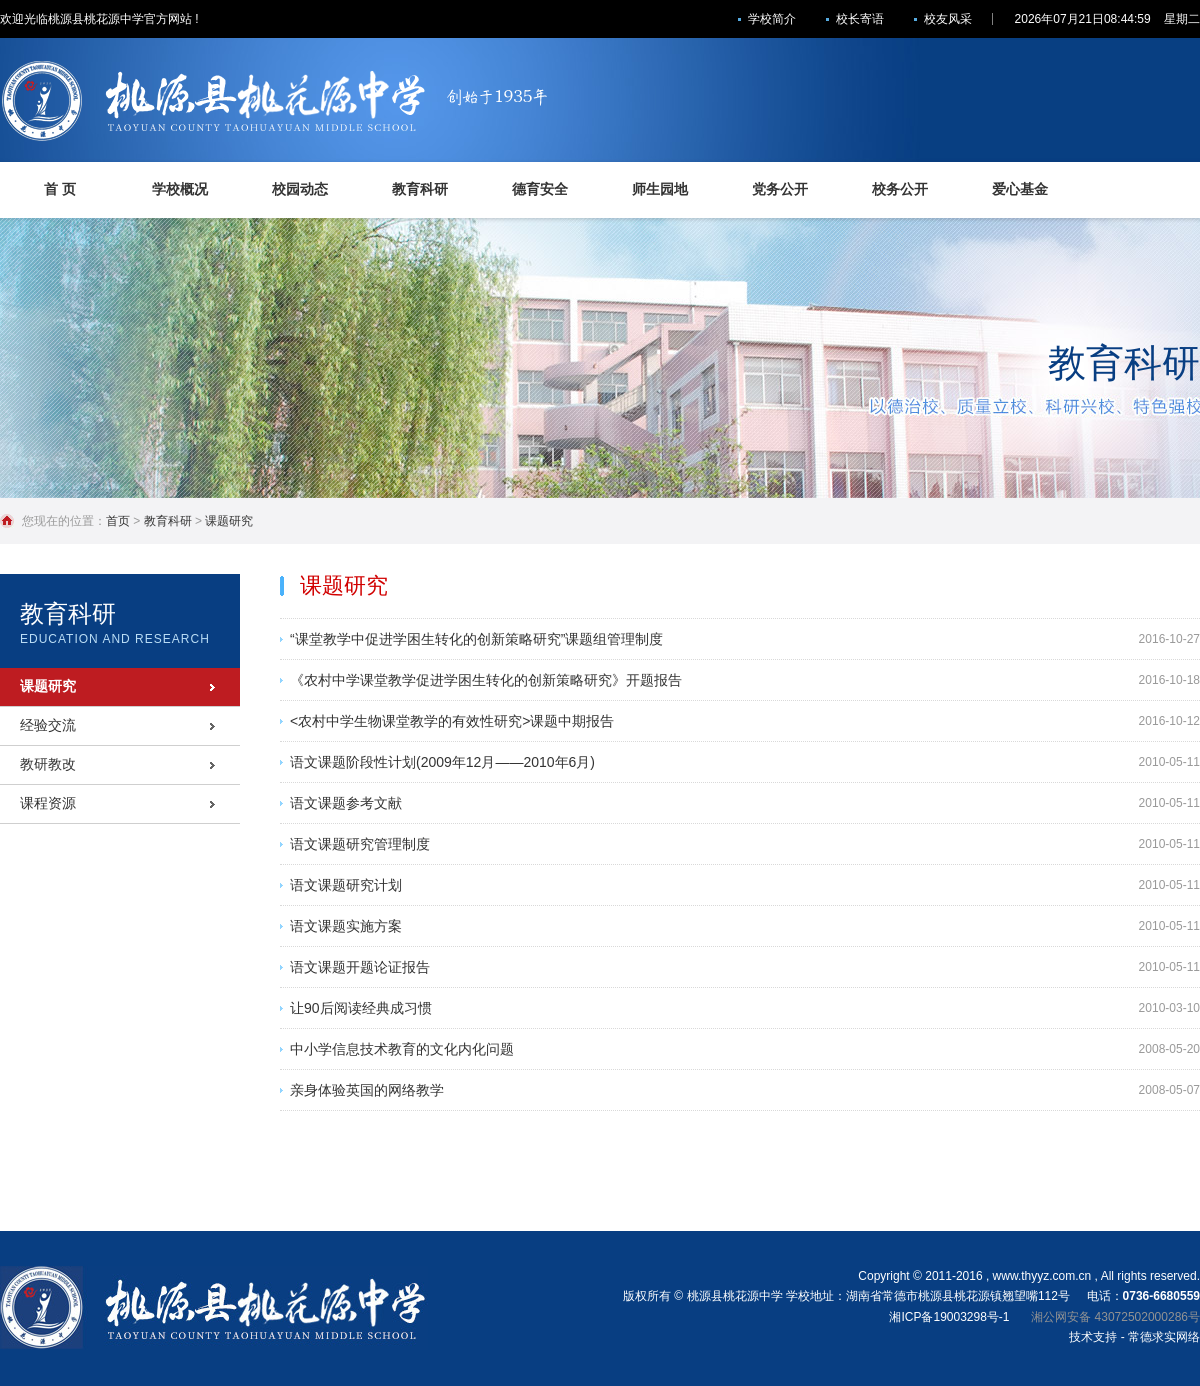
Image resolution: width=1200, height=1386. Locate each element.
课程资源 (48, 803)
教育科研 (168, 521)
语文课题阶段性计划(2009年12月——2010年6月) (442, 762)
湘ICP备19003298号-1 (949, 1317)
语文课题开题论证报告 (360, 967)
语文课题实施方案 (346, 926)
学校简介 (772, 19)
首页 (118, 521)
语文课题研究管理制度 (360, 844)
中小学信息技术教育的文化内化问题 (402, 1049)
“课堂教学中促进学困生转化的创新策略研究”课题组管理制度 (476, 639)
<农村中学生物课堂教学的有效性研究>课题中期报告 (452, 721)
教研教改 (48, 764)
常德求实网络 (1164, 1337)
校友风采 (948, 19)
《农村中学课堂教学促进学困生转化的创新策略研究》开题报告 (486, 680)
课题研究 (229, 521)
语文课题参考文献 (346, 803)
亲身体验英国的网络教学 (367, 1090)
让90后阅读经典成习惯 (361, 1008)
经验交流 (48, 725)
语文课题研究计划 (346, 885)
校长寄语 (860, 19)
